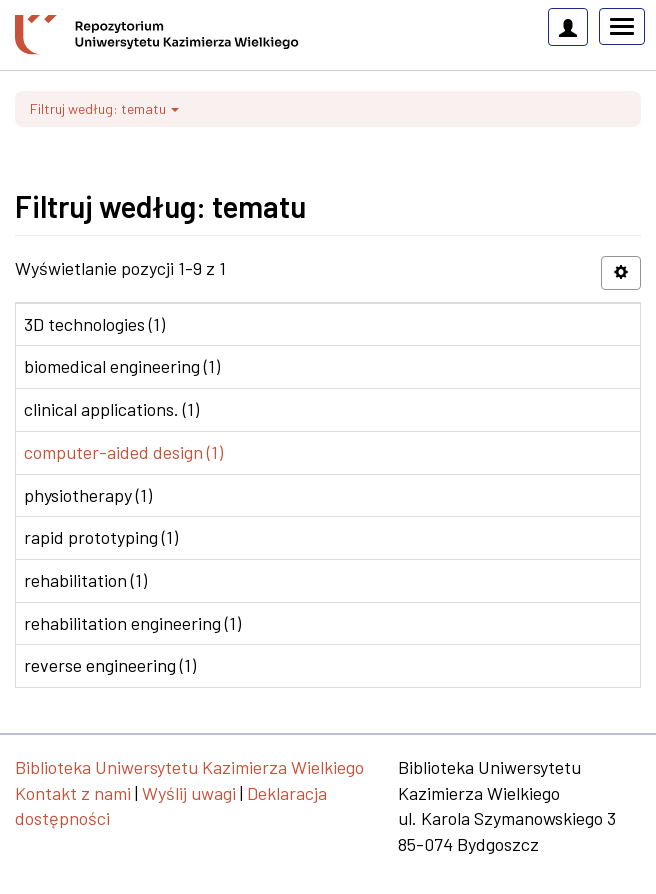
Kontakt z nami (73, 793)
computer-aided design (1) (123, 452)
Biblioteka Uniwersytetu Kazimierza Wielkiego (189, 767)
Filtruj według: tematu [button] (104, 108)
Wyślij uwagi (189, 793)
